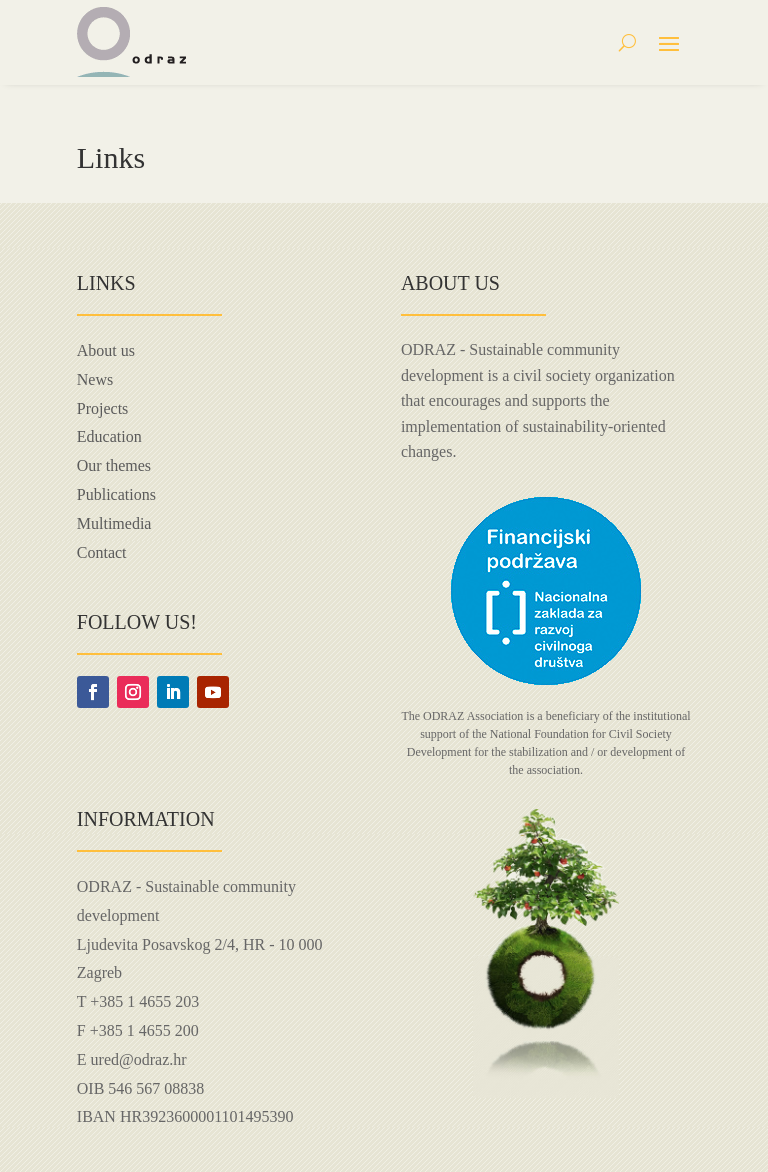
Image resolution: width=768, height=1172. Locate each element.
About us (106, 350)
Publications (116, 494)
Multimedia (114, 523)
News (95, 379)
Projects (103, 408)
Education (109, 436)
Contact (102, 552)
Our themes (114, 465)
